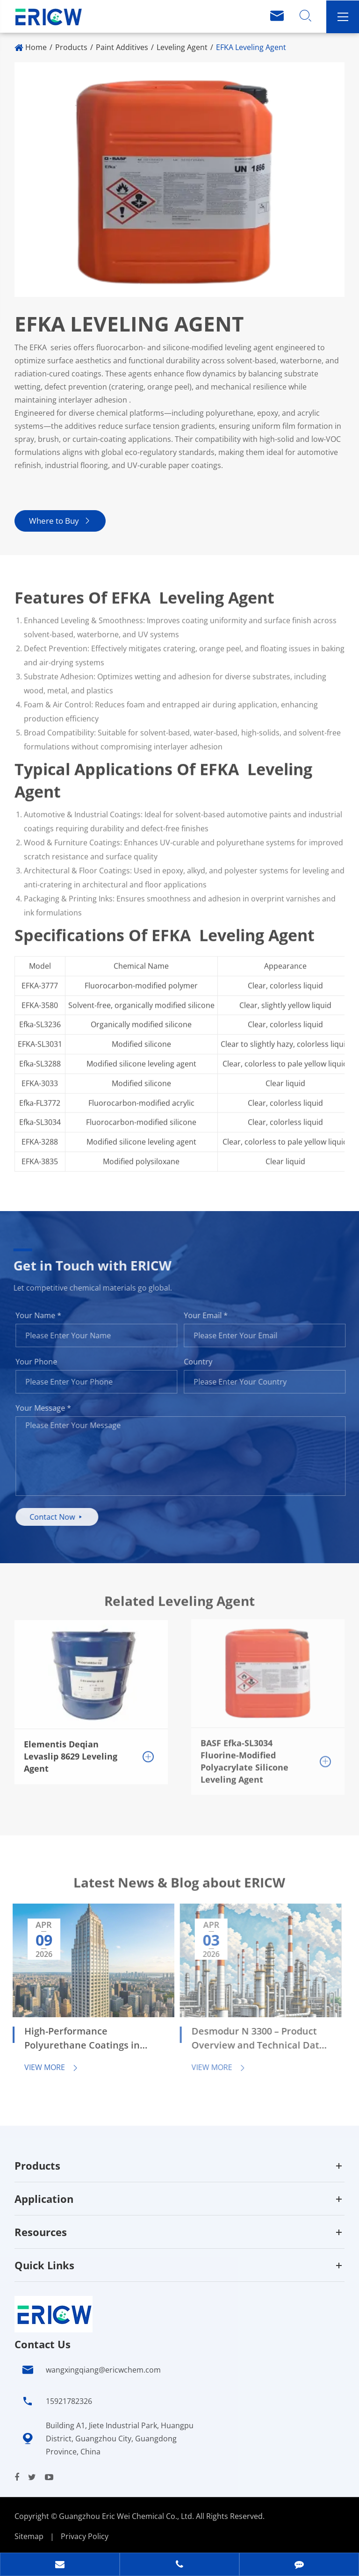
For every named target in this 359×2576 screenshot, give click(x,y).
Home (36, 47)
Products (71, 47)
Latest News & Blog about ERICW (179, 1886)
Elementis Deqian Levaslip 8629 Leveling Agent (70, 1750)
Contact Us (42, 2344)
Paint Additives (122, 47)
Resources (40, 2232)
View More (45, 2067)
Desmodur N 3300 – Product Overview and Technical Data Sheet (252, 2039)
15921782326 (69, 2401)
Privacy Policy (84, 2536)
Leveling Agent (182, 47)
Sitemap (28, 2536)
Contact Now (61, 1517)
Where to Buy (60, 520)
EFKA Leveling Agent (251, 47)
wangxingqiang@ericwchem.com (103, 2370)
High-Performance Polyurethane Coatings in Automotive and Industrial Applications (78, 2039)
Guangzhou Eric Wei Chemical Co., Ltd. (127, 2516)
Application (43, 2199)
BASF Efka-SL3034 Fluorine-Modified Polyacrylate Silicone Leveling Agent (244, 1755)
